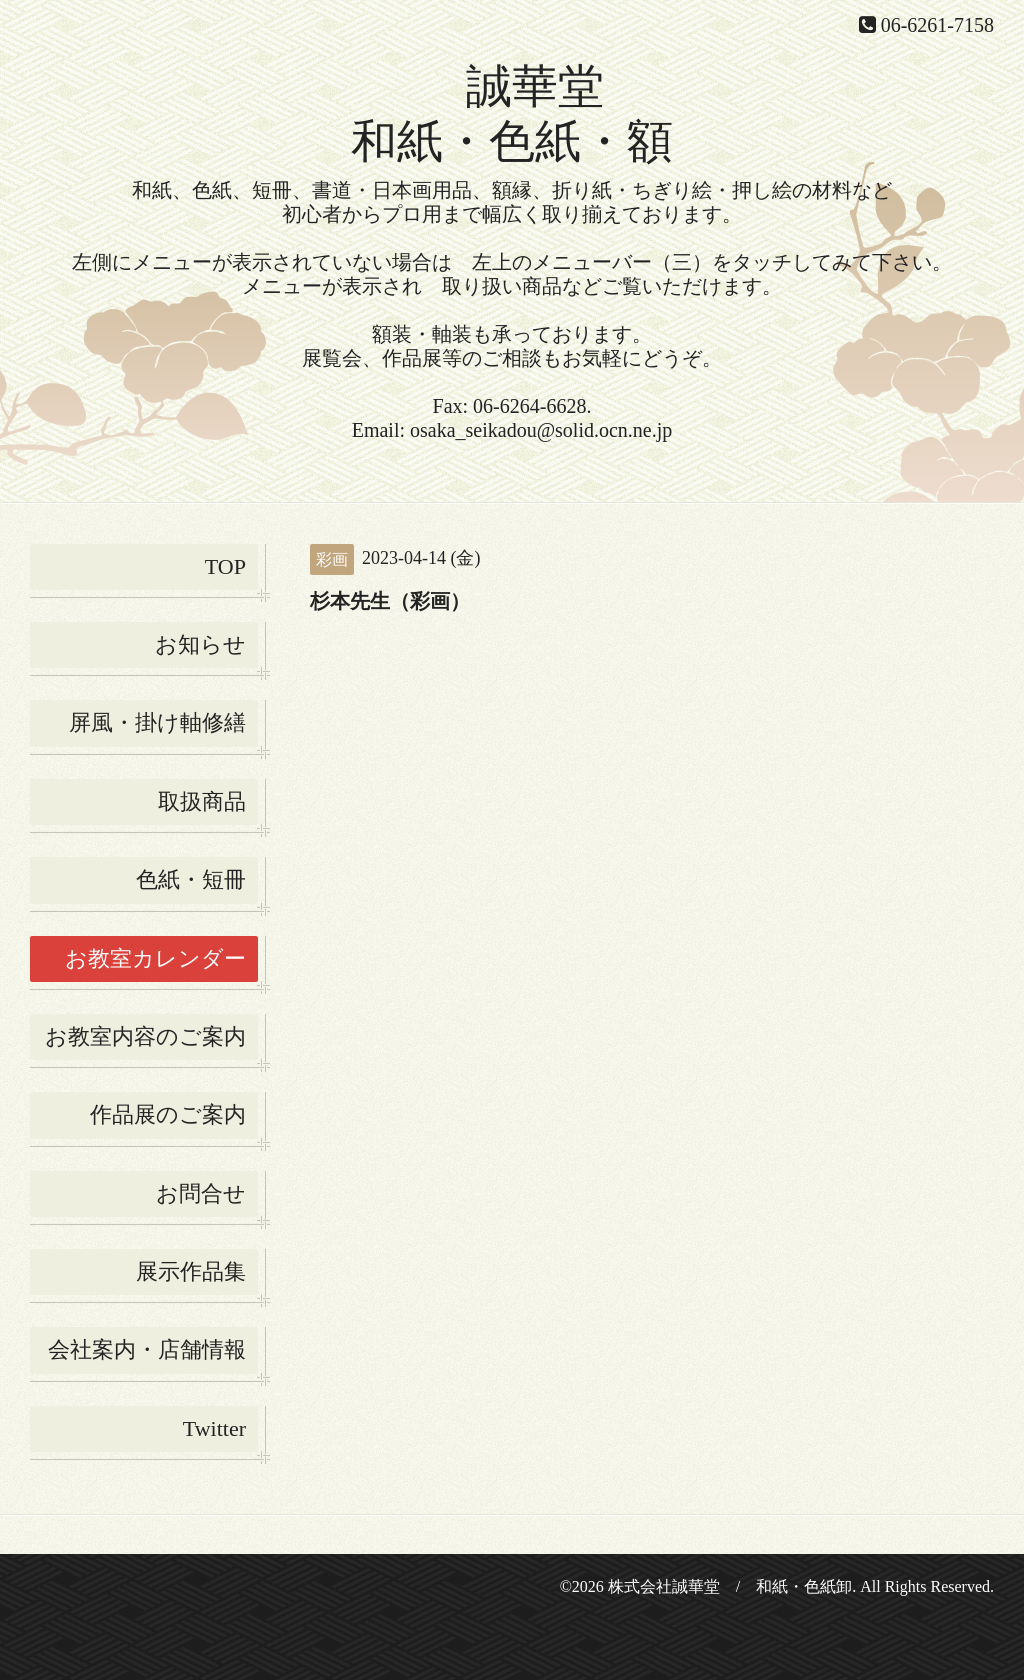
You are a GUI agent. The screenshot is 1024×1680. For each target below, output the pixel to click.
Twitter (214, 1428)
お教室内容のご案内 (145, 1036)
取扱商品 (202, 801)
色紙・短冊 (191, 879)
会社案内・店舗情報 (147, 1349)
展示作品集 (191, 1271)
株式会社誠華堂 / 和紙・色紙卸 (730, 1586)
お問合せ (201, 1193)
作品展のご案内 (168, 1114)
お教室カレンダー (155, 958)
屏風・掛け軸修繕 (157, 722)
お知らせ (200, 644)
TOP (225, 566)
